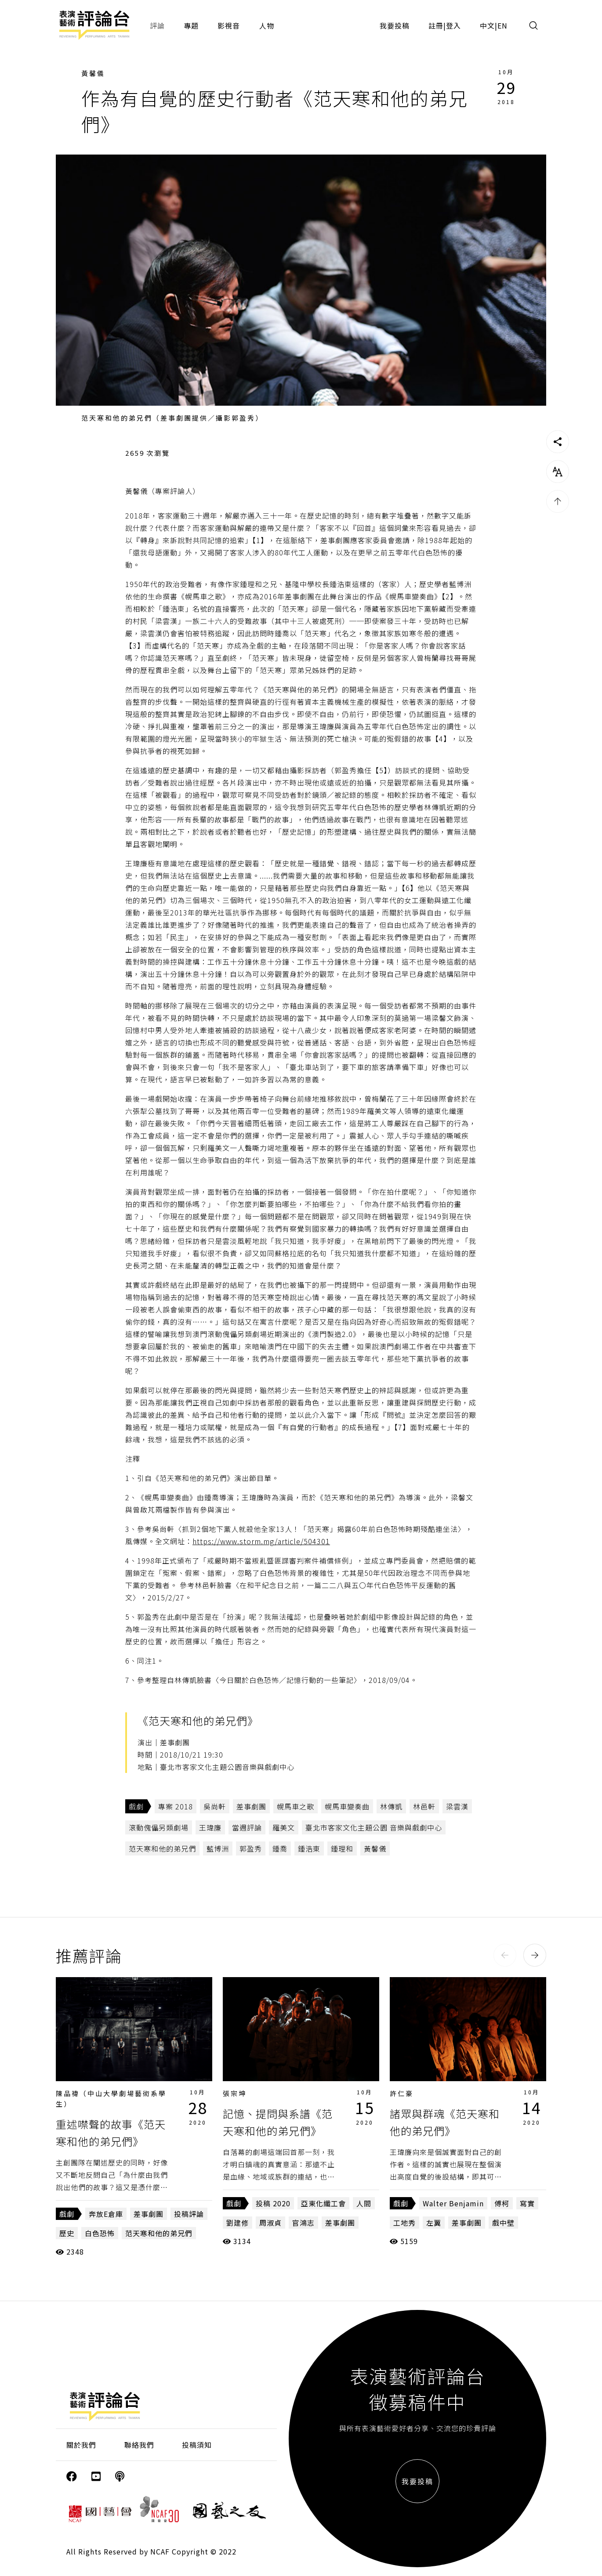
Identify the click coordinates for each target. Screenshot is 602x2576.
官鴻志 (303, 2222)
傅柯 (501, 2203)
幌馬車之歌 (295, 1806)
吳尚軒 (214, 1806)
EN (502, 25)
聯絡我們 (139, 2444)
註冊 (435, 25)
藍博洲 (218, 1848)
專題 (191, 25)
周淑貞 (270, 2222)
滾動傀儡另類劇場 (159, 1827)
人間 (363, 2203)
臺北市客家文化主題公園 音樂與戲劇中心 (373, 1827)
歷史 (66, 2233)
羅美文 (283, 1827)
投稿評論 (189, 2214)
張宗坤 (235, 2093)
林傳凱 (391, 1806)
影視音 (229, 25)
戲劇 (136, 1806)
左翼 (433, 2222)
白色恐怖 (100, 2233)
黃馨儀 (93, 73)
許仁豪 (401, 2093)
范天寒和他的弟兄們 (162, 1848)
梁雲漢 (457, 1806)
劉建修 (237, 2222)
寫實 (527, 2203)
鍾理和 (342, 1848)
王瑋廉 (210, 1827)
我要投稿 (395, 25)
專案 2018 (175, 1806)
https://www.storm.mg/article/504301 (261, 1541)
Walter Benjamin (453, 2203)
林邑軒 (424, 1806)
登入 (453, 25)
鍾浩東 (309, 1848)
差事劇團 (251, 1806)
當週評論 (247, 1827)
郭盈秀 (250, 1848)
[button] (504, 1955)
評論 (157, 25)
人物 (266, 25)
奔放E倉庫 (106, 2214)
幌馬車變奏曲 (347, 1806)
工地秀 (404, 2222)
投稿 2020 (273, 2203)
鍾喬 (279, 1848)
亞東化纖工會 (323, 2203)
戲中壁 (503, 2222)
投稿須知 (197, 2444)
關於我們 (81, 2444)
